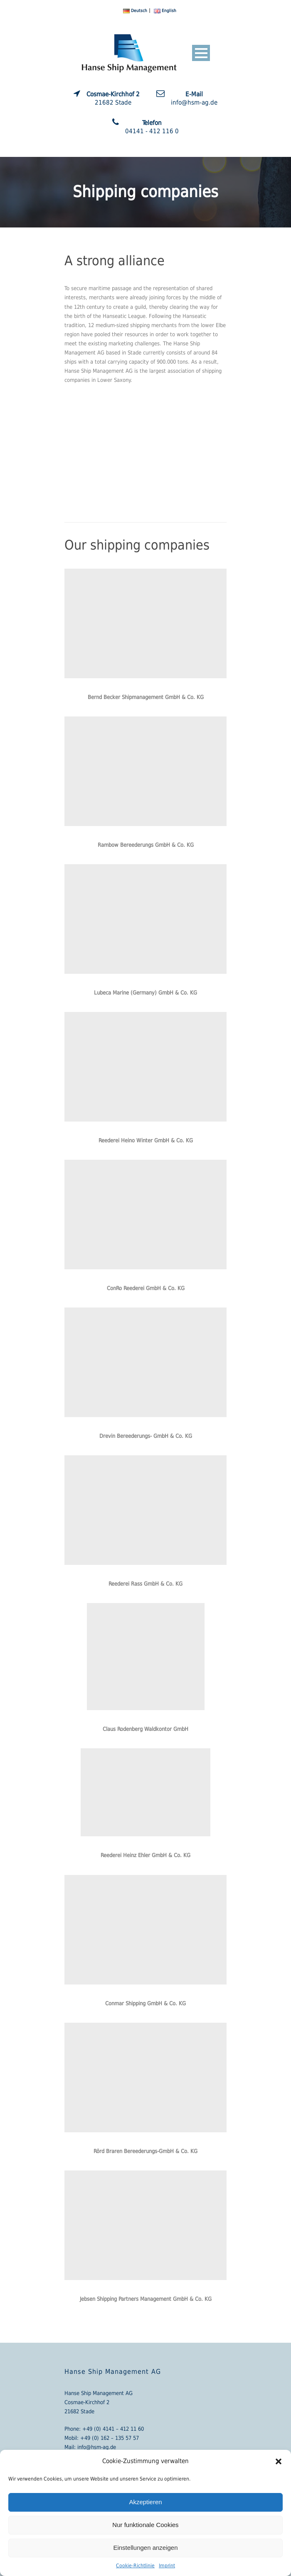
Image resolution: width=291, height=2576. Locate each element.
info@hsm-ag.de (96, 2447)
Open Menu (201, 53)
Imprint (167, 2566)
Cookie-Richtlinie (135, 2566)
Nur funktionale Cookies (145, 2524)
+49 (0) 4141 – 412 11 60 (113, 2429)
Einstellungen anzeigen (145, 2547)
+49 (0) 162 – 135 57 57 (109, 2438)
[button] (278, 2461)
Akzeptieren (145, 2501)
